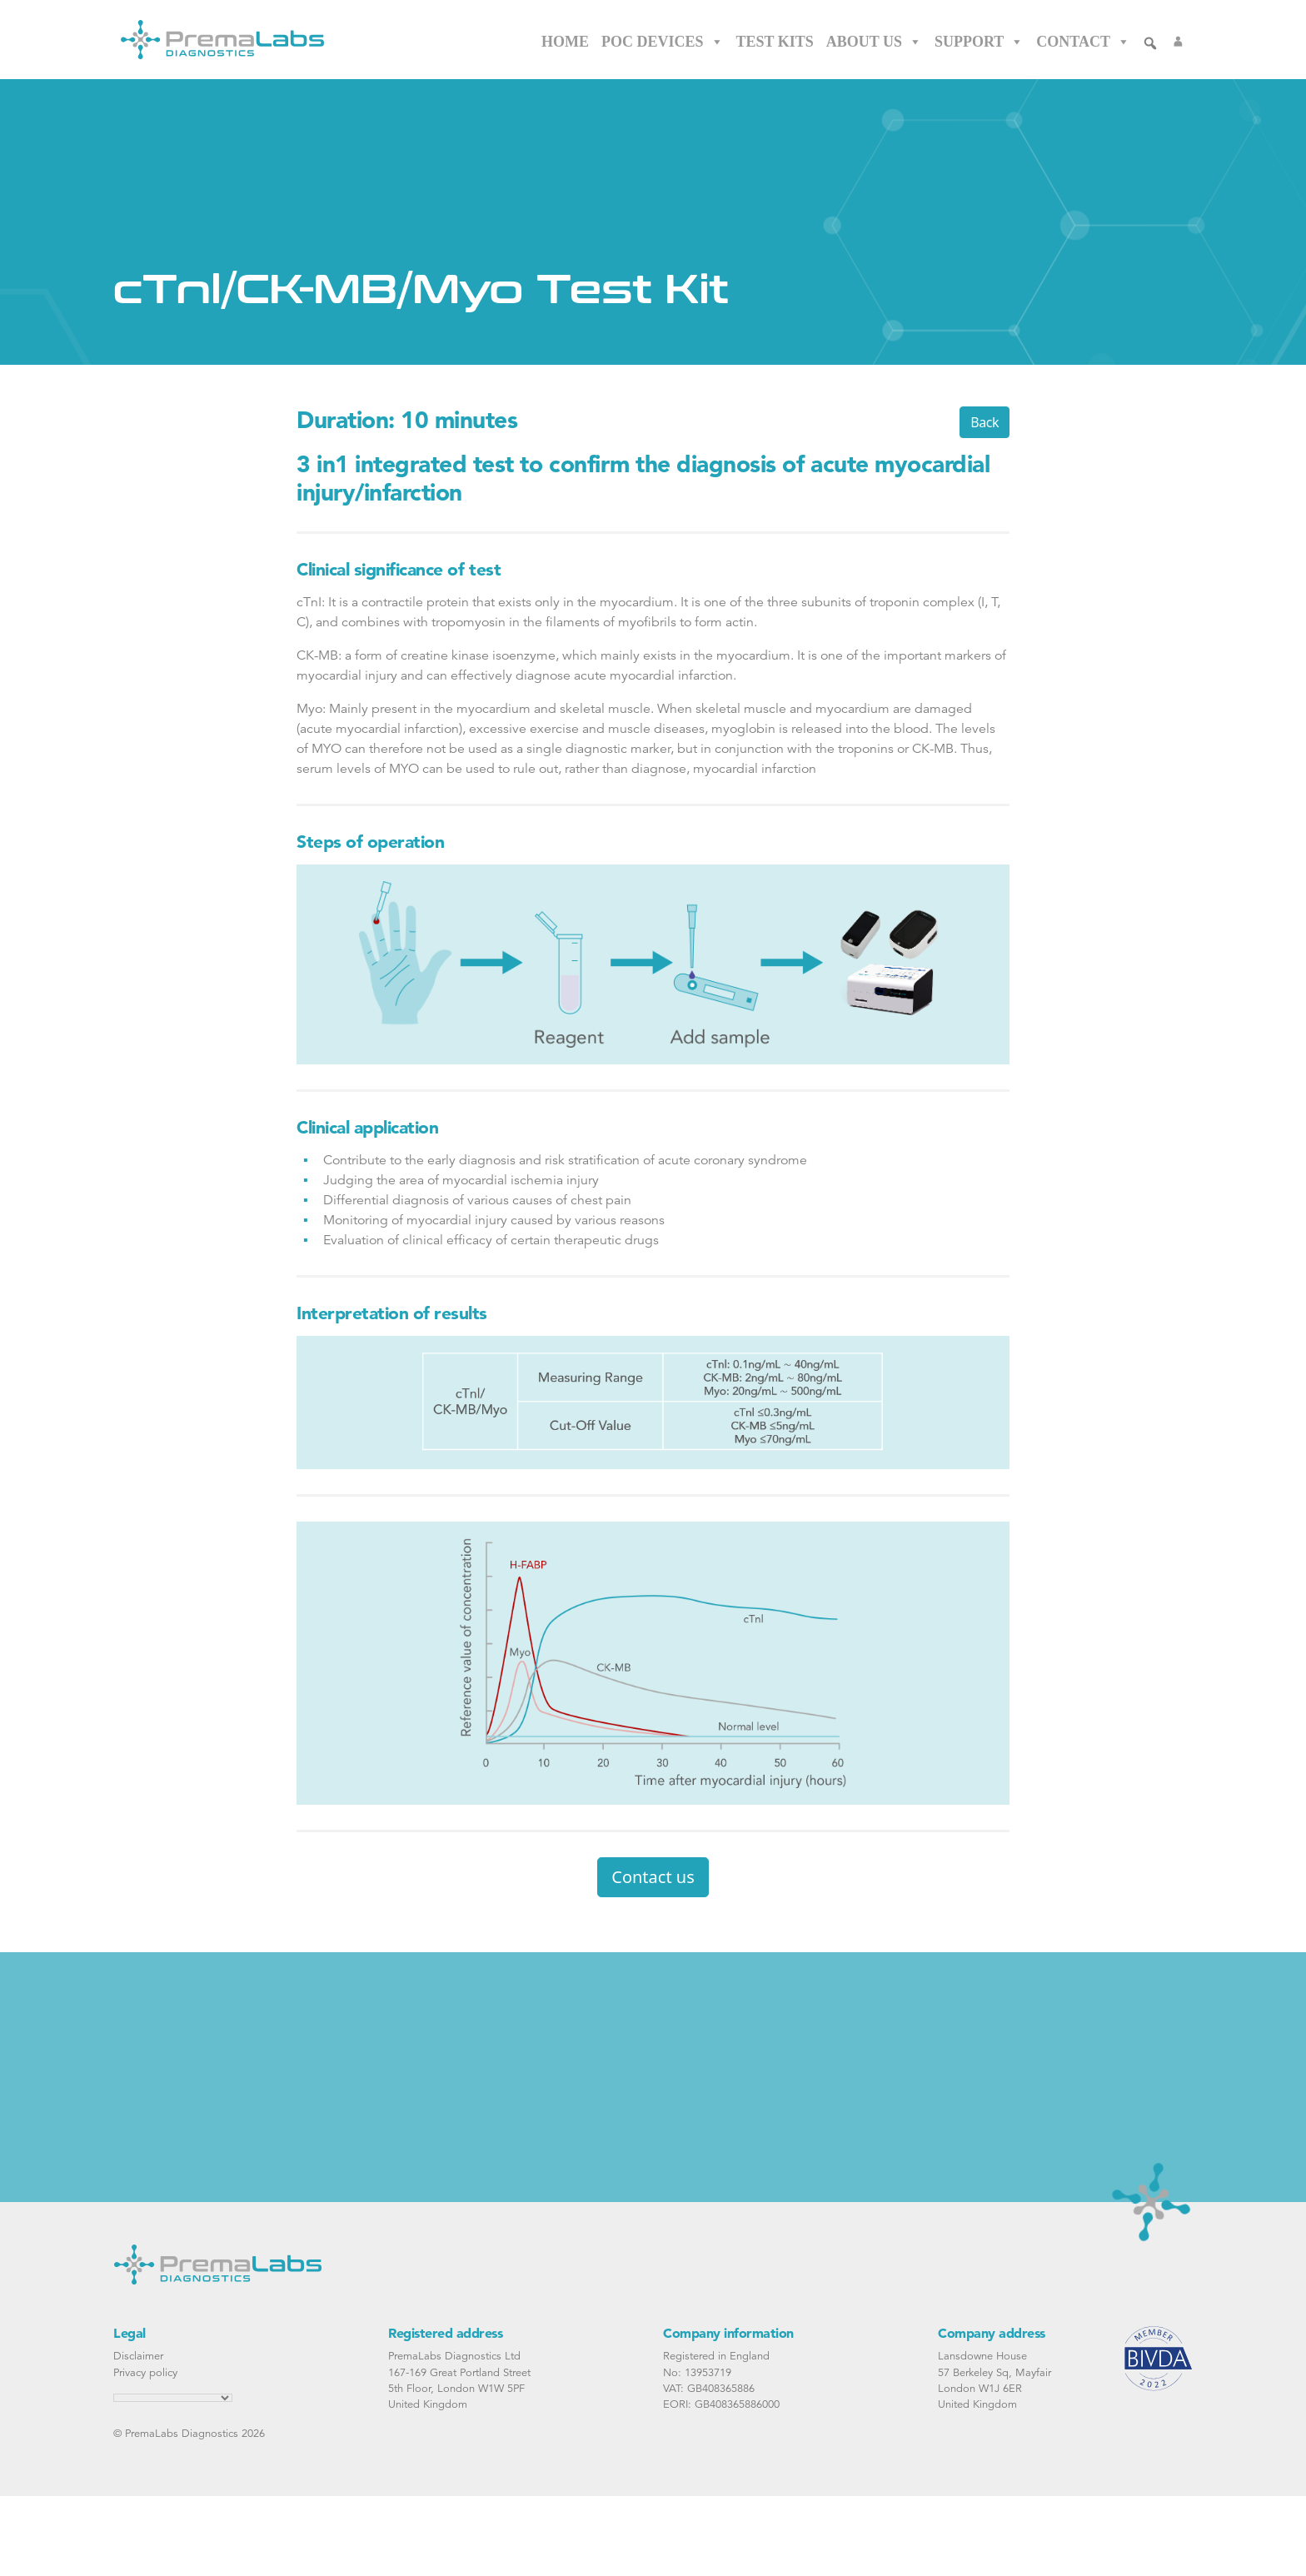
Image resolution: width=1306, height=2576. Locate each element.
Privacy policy (145, 2372)
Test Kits (775, 41)
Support (979, 41)
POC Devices (662, 41)
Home (565, 41)
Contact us (653, 1877)
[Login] (1177, 41)
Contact (1083, 41)
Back (984, 422)
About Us (874, 41)
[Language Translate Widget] (172, 2398)
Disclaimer (138, 2356)
